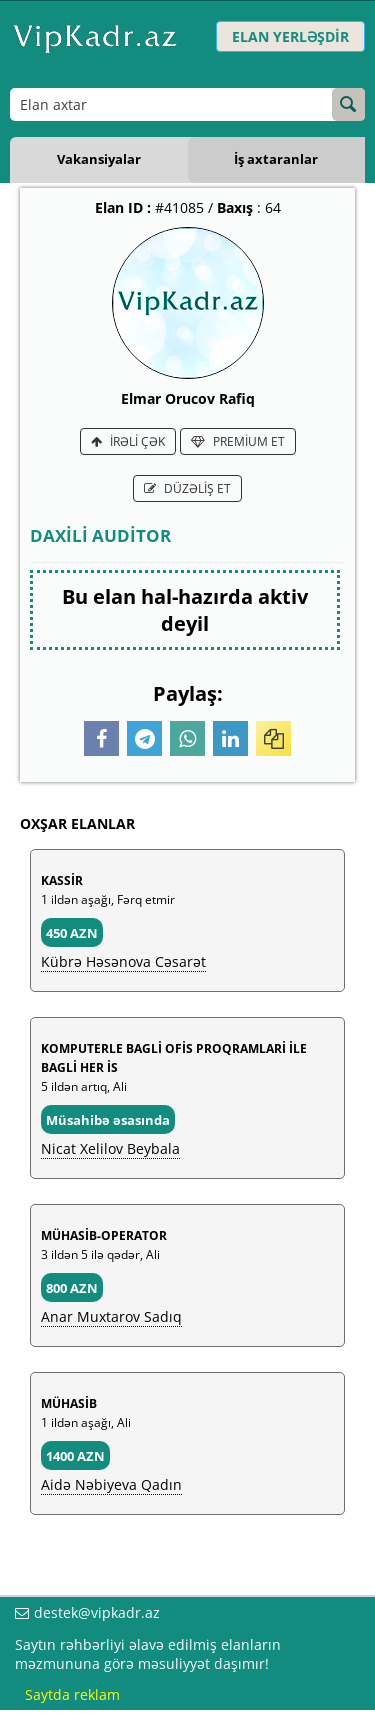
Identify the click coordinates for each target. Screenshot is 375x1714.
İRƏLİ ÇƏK (128, 441)
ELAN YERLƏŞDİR (290, 36)
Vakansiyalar (99, 159)
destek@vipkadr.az (97, 1612)
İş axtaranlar (276, 159)
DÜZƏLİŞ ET (187, 488)
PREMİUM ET (238, 441)
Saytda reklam (72, 1694)
